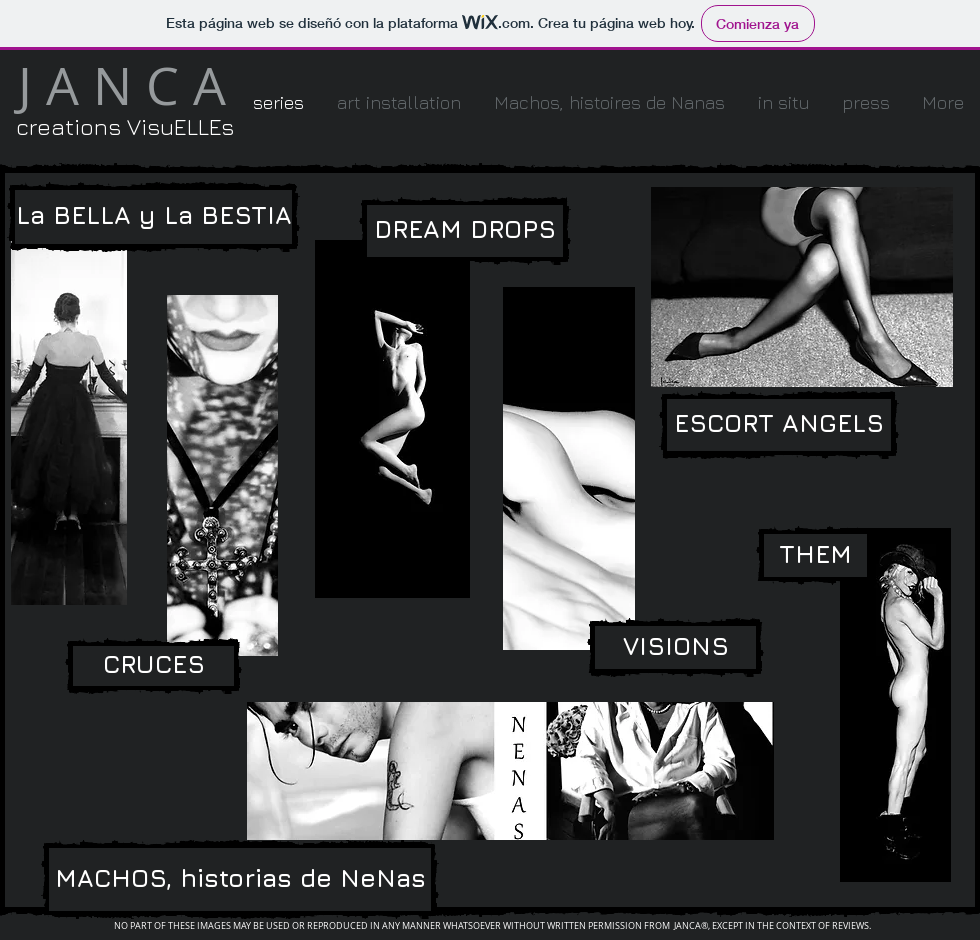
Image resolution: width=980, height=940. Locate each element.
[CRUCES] (153, 666)
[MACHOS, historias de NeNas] (240, 879)
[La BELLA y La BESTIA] (153, 217)
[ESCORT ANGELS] (779, 425)
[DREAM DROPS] (465, 231)
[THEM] (815, 555)
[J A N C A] (122, 86)
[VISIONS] (675, 647)
